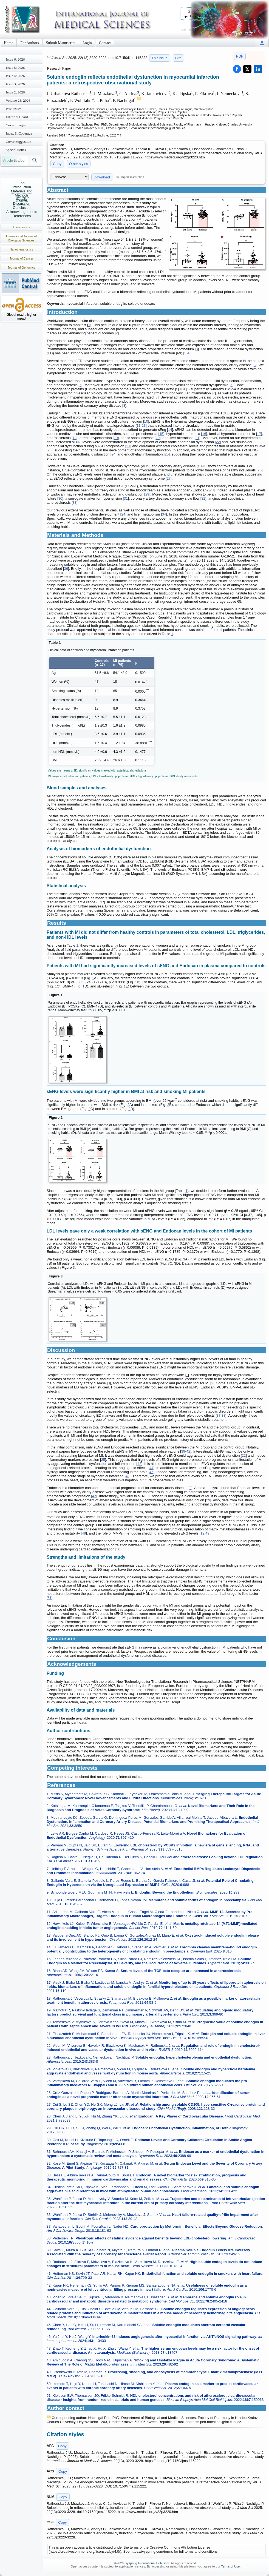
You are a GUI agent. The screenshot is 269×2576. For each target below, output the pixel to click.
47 (94, 1496)
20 (157, 438)
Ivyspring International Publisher (146, 2563)
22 (218, 442)
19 (116, 438)
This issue (160, 58)
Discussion (21, 203)
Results (21, 199)
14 (170, 430)
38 (223, 1415)
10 (146, 421)
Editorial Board (17, 117)
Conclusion (21, 208)
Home (8, 43)
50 (118, 1549)
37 (218, 1415)
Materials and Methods (21, 193)
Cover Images (16, 125)
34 (164, 514)
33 (75, 502)
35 (87, 552)
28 (212, 490)
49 (207, 1533)
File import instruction (129, 177)
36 (66, 569)
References (22, 216)
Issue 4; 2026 (15, 76)
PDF (239, 56)
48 (84, 1533)
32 (203, 498)
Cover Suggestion (18, 142)
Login (87, 43)
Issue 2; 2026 (15, 92)
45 (151, 1472)
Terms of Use (230, 2566)
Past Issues (13, 109)
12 (202, 1533)
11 (138, 425)
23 (50, 450)
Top (22, 183)
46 (127, 1476)
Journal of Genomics (21, 267)
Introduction (21, 187)
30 (60, 498)
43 (139, 1464)
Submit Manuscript (61, 43)
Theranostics (21, 227)
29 (147, 494)
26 (260, 470)
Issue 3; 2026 (15, 84)
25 (167, 454)
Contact (105, 43)
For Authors (29, 43)
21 (197, 438)
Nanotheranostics (21, 249)
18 (75, 438)
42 (188, 1451)
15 (161, 434)
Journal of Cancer (21, 258)
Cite (178, 58)
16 (204, 434)
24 (113, 454)
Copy (57, 164)
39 (183, 1451)
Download (102, 177)
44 (151, 1468)
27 (169, 478)
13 (144, 425)
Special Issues (16, 150)
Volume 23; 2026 (18, 100)
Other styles (78, 164)
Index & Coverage (19, 133)
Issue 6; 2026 (15, 59)
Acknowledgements (21, 212)
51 (50, 1598)
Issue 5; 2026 (15, 68)
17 (259, 434)
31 (126, 498)
